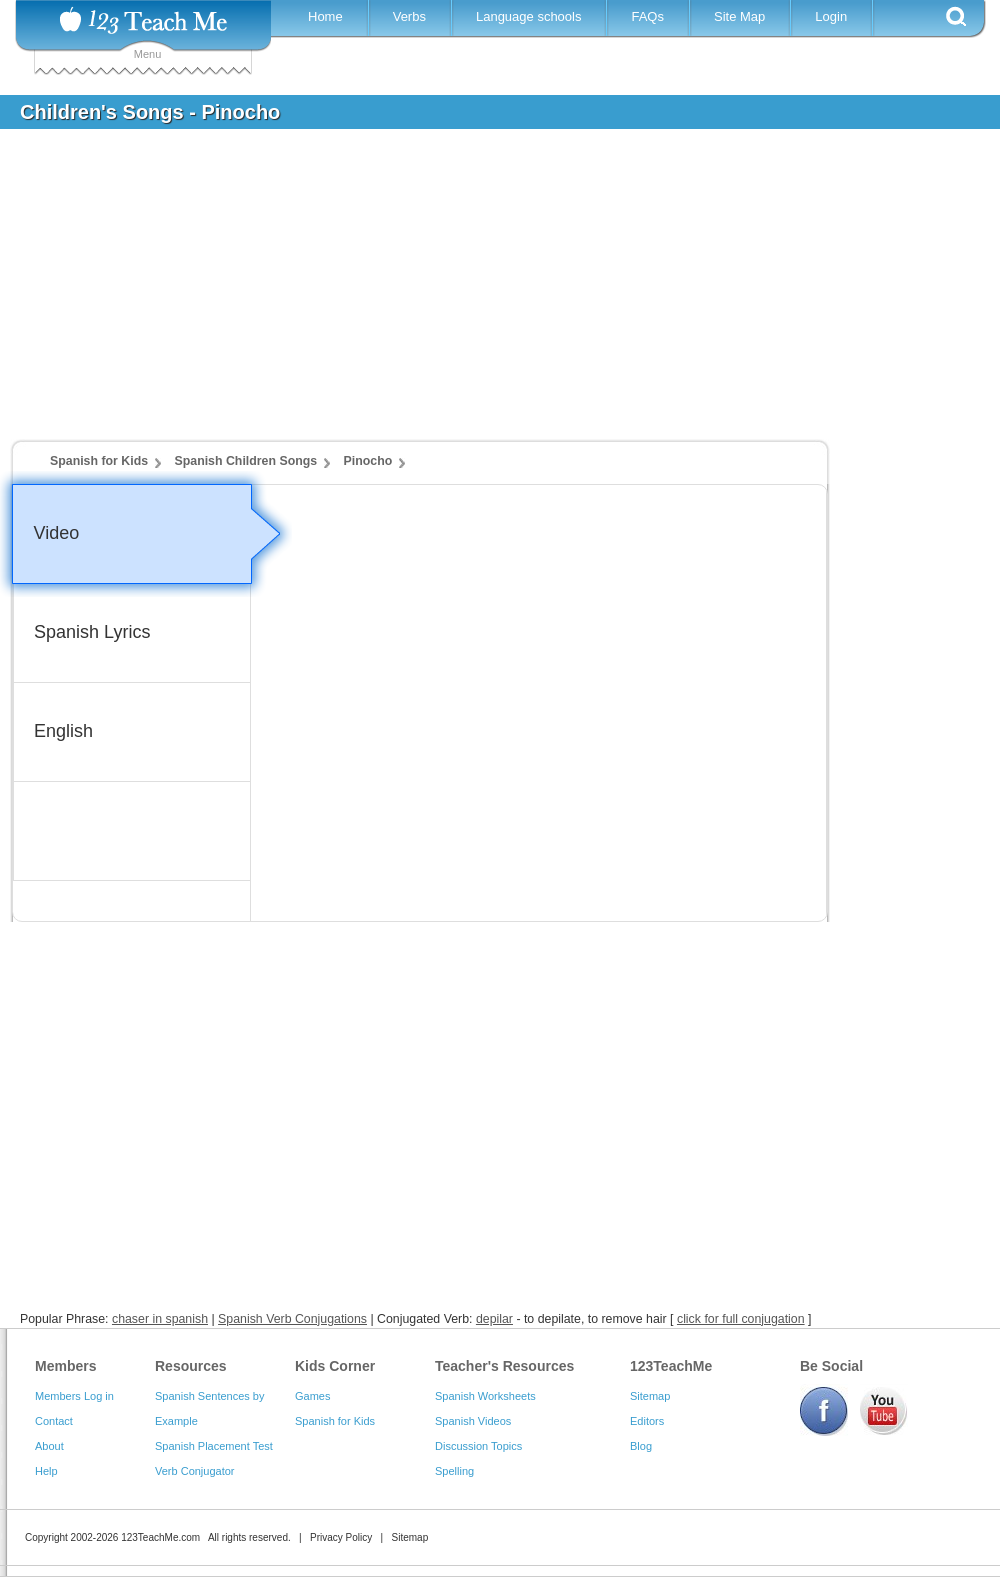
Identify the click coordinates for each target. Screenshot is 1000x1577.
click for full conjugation (741, 1319)
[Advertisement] (485, 294)
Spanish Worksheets (485, 1396)
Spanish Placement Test (214, 1446)
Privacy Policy (341, 1537)
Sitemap (650, 1396)
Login (831, 16)
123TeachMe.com (160, 1537)
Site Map (739, 16)
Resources (191, 1366)
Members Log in (74, 1396)
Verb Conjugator (195, 1471)
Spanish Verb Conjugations (292, 1319)
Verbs (409, 16)
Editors (647, 1421)
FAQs (647, 16)
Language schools (529, 16)
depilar (494, 1319)
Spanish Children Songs (246, 461)
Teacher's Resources (504, 1366)
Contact (54, 1421)
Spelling (454, 1471)
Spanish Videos (473, 1421)
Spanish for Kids (99, 461)
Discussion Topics (478, 1446)
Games (312, 1396)
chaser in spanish (160, 1319)
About (49, 1446)
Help (46, 1471)
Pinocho (368, 461)
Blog (641, 1446)
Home (325, 16)
